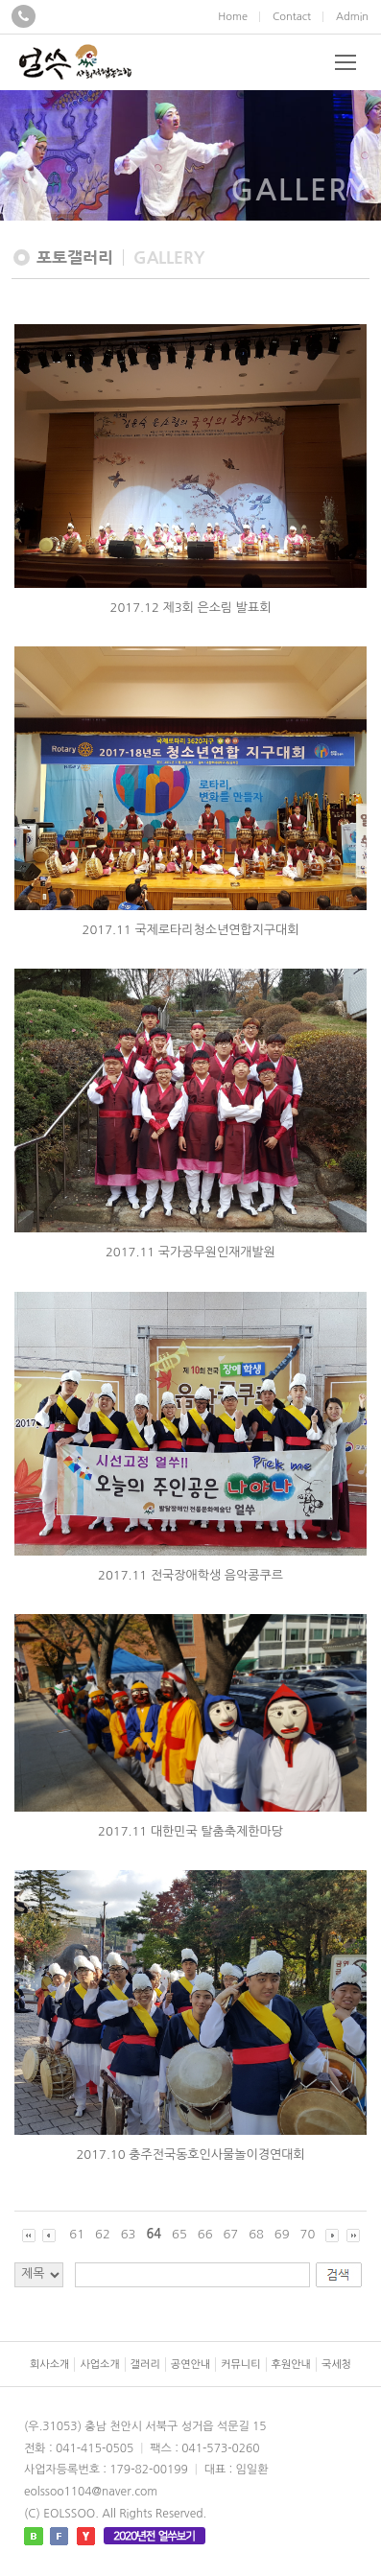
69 (282, 2234)
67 (230, 2234)
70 (308, 2234)
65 (179, 2234)
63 (128, 2234)
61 (76, 2234)
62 (102, 2234)
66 (205, 2234)
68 (256, 2234)
